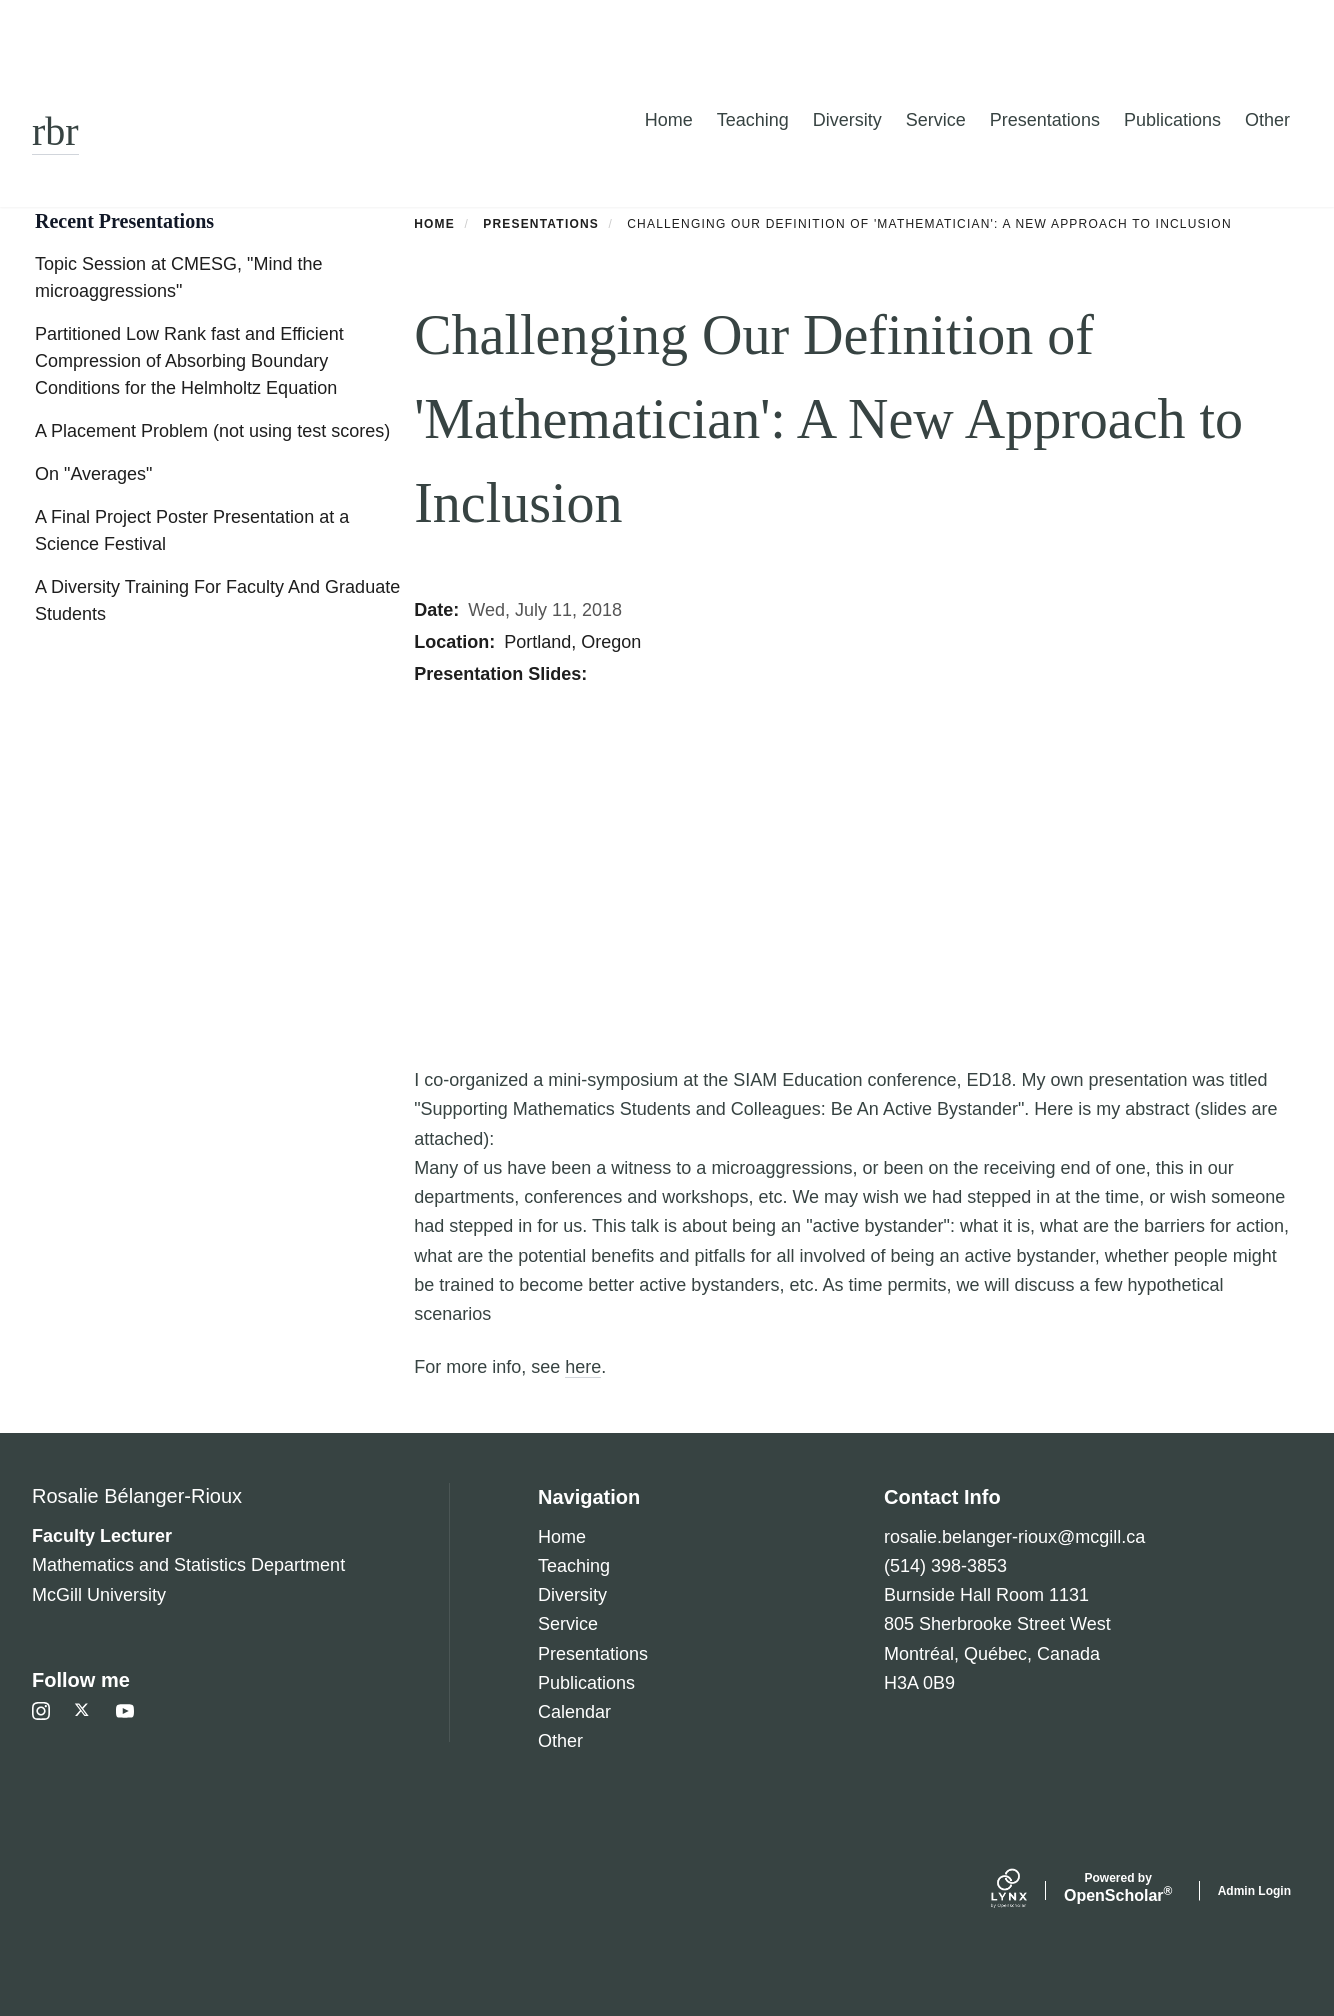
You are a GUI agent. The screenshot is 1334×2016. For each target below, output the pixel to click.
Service (936, 120)
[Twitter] (83, 1711)
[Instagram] (41, 1711)
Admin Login (1254, 1891)
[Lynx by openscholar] (1026, 1891)
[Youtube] (125, 1711)
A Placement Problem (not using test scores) (212, 431)
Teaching (753, 120)
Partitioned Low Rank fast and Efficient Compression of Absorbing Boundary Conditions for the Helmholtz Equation (189, 361)
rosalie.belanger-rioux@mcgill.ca (1014, 1537)
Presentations (1045, 120)
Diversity (847, 120)
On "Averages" (94, 474)
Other (1267, 120)
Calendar (574, 1712)
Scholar (1118, 1888)
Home (669, 120)
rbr (55, 131)
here (583, 1367)
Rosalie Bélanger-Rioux (137, 1496)
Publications (1172, 120)
